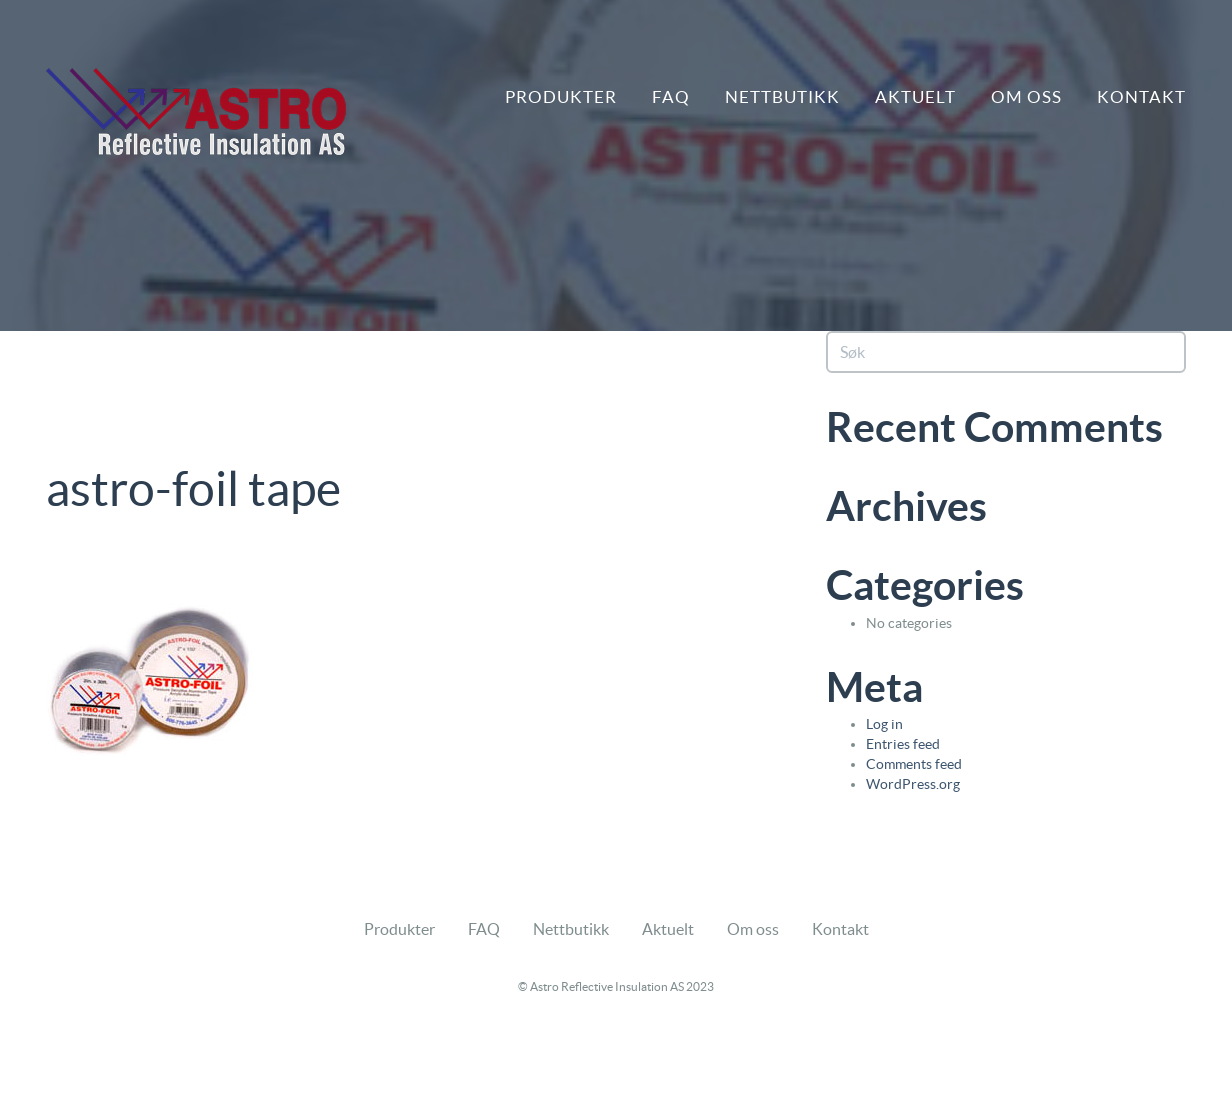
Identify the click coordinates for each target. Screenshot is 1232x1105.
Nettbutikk (782, 96)
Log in (884, 724)
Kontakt (1141, 96)
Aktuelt (915, 96)
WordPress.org (913, 784)
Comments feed (914, 764)
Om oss (1026, 96)
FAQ (671, 96)
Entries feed (903, 744)
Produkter (561, 96)
